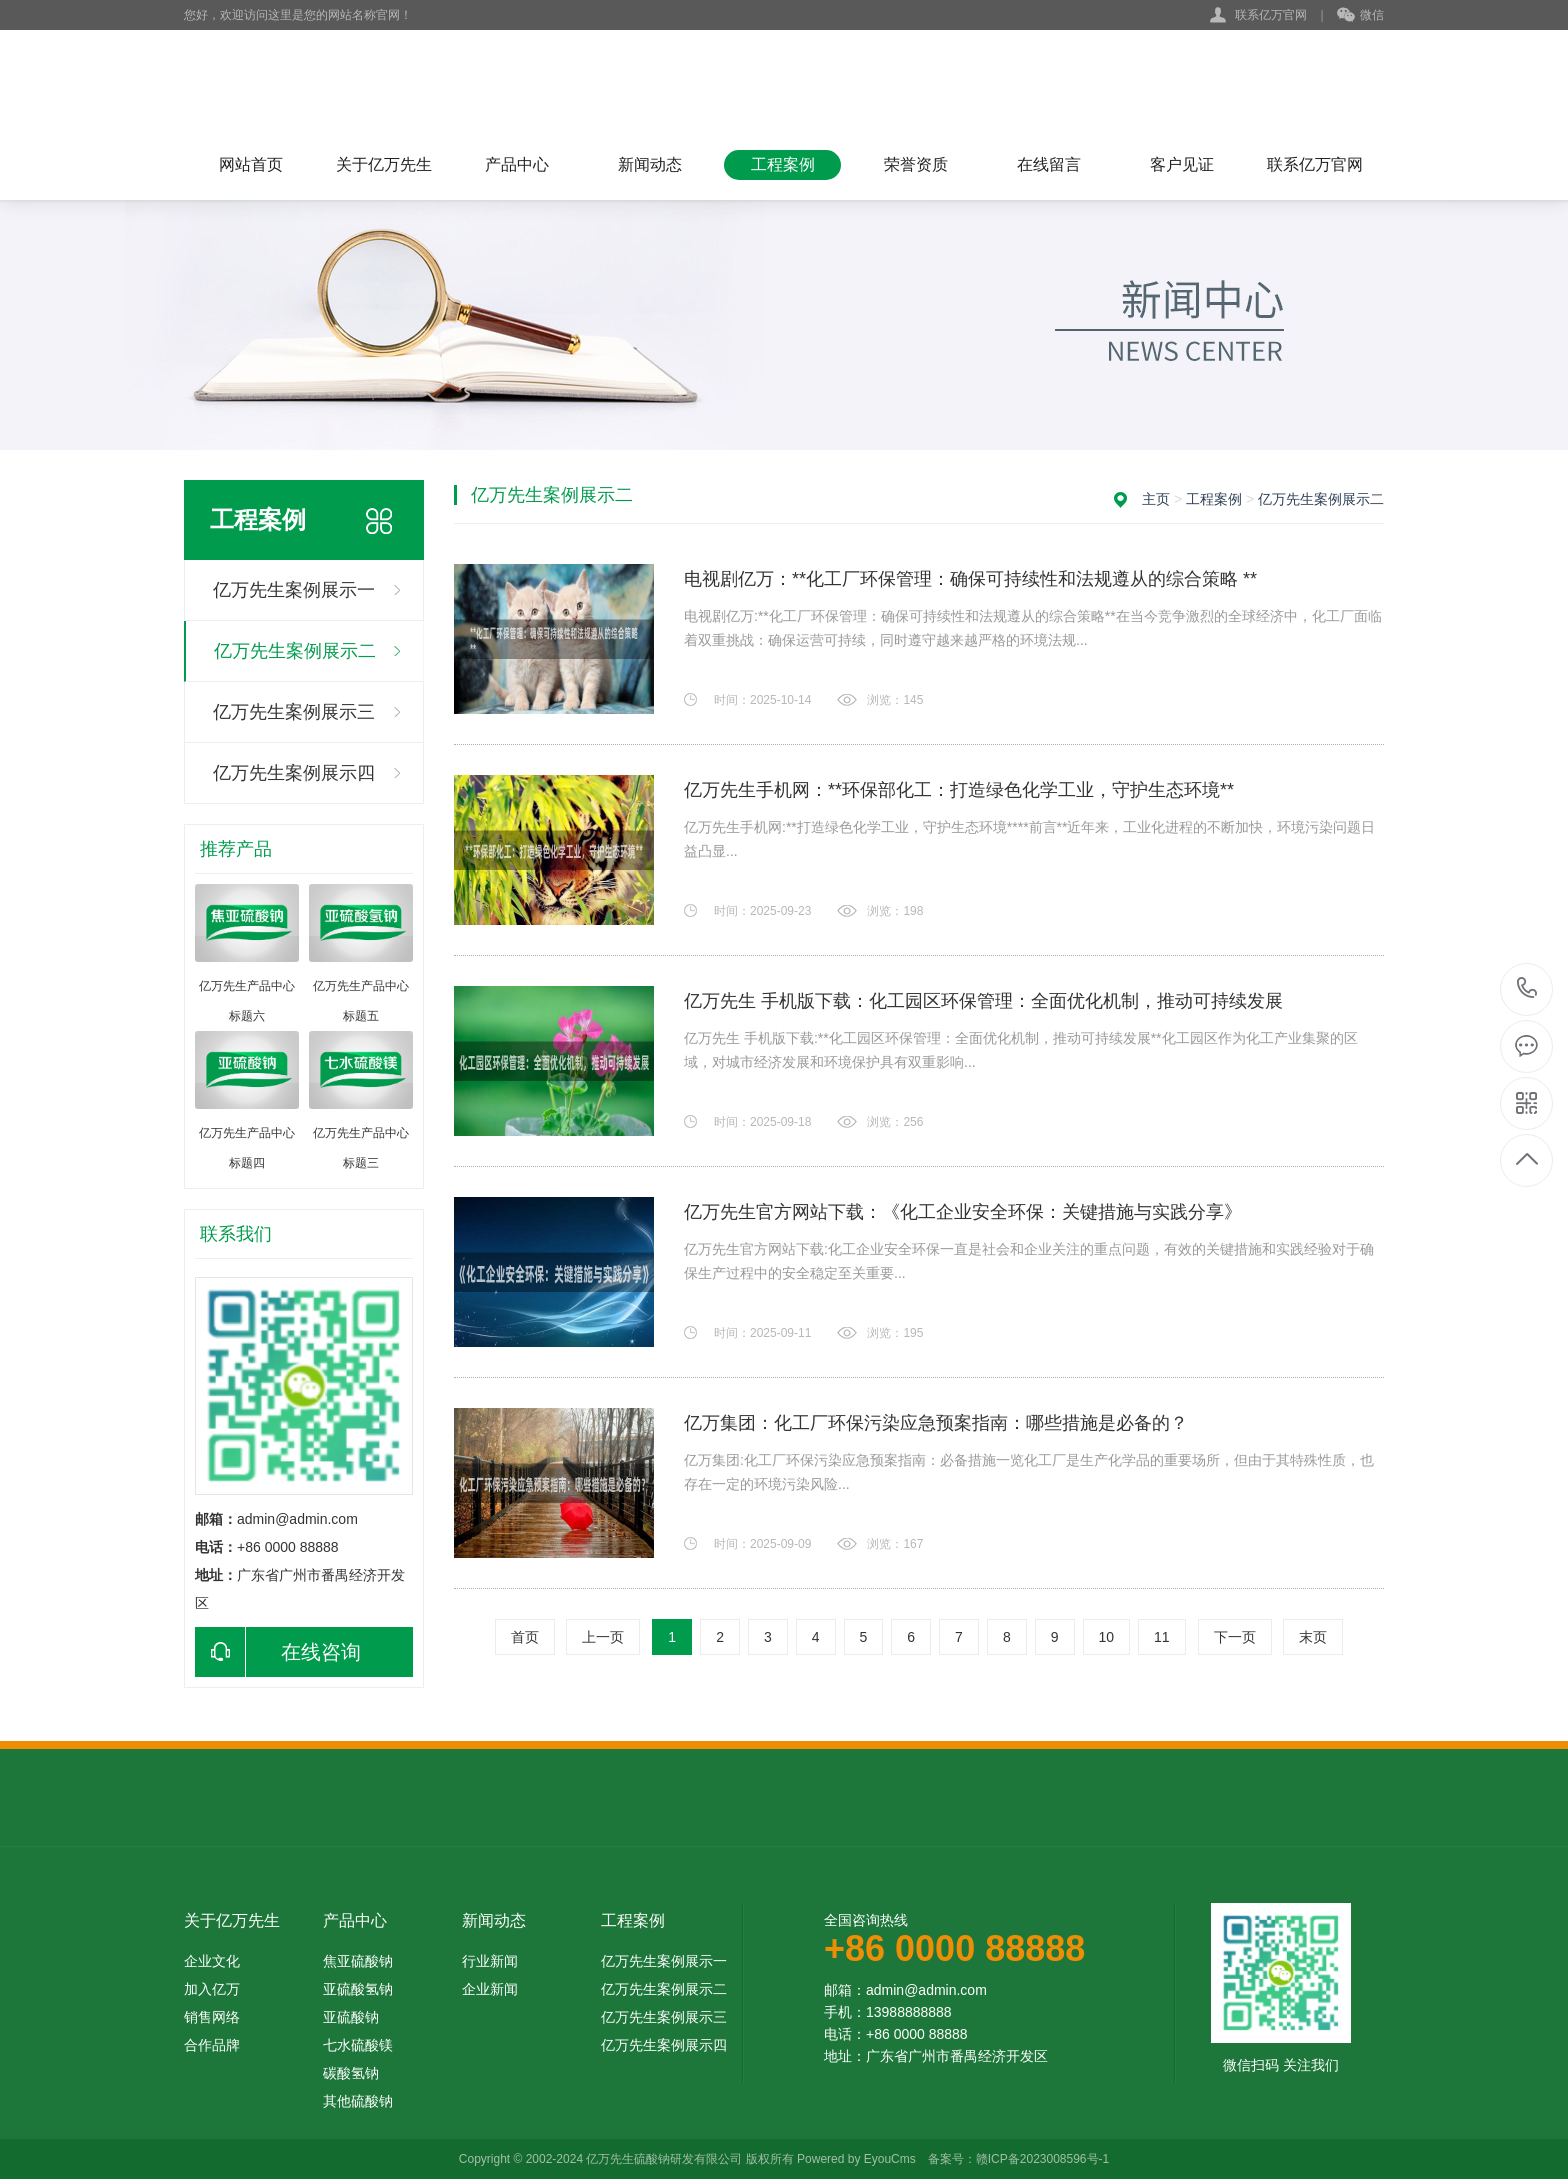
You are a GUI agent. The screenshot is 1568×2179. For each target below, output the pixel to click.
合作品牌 (212, 2045)
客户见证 (1182, 164)
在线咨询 (278, 1652)
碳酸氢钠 (351, 2073)
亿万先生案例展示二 (295, 651)
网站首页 (251, 164)
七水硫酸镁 (358, 2045)
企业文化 (212, 1961)
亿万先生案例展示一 (294, 590)
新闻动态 (650, 164)
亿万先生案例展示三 (294, 712)
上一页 (603, 1637)
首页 (525, 1637)
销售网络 (212, 2017)
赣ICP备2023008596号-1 (1042, 2159)
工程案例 (783, 164)
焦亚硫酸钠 (358, 1961)
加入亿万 (212, 1989)
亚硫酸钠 (351, 2017)
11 (1162, 1637)
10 (1107, 1637)
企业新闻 (490, 1989)
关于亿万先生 (384, 164)
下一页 (1235, 1637)
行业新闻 (490, 1961)
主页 (1156, 499)
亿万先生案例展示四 (294, 773)
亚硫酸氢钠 (358, 1989)
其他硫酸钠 (358, 2101)
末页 (1313, 1637)
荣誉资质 (916, 164)
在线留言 (1049, 164)
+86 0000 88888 (1527, 989)
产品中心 (517, 164)
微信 (1360, 16)
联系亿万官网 (1271, 15)
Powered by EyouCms (855, 2159)
